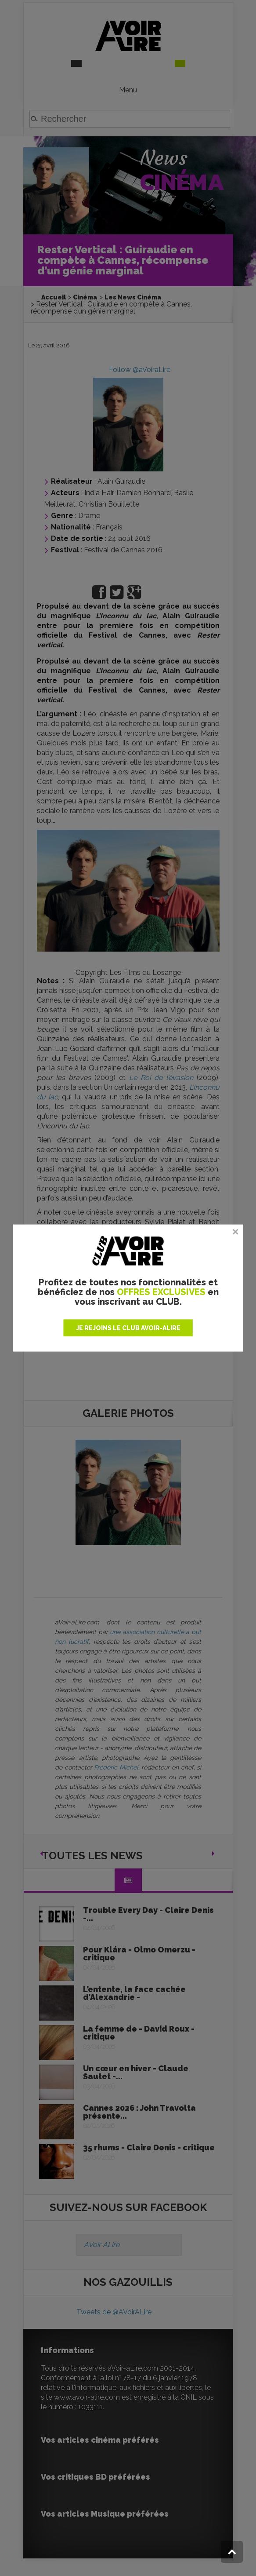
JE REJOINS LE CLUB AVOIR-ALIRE (128, 1327)
